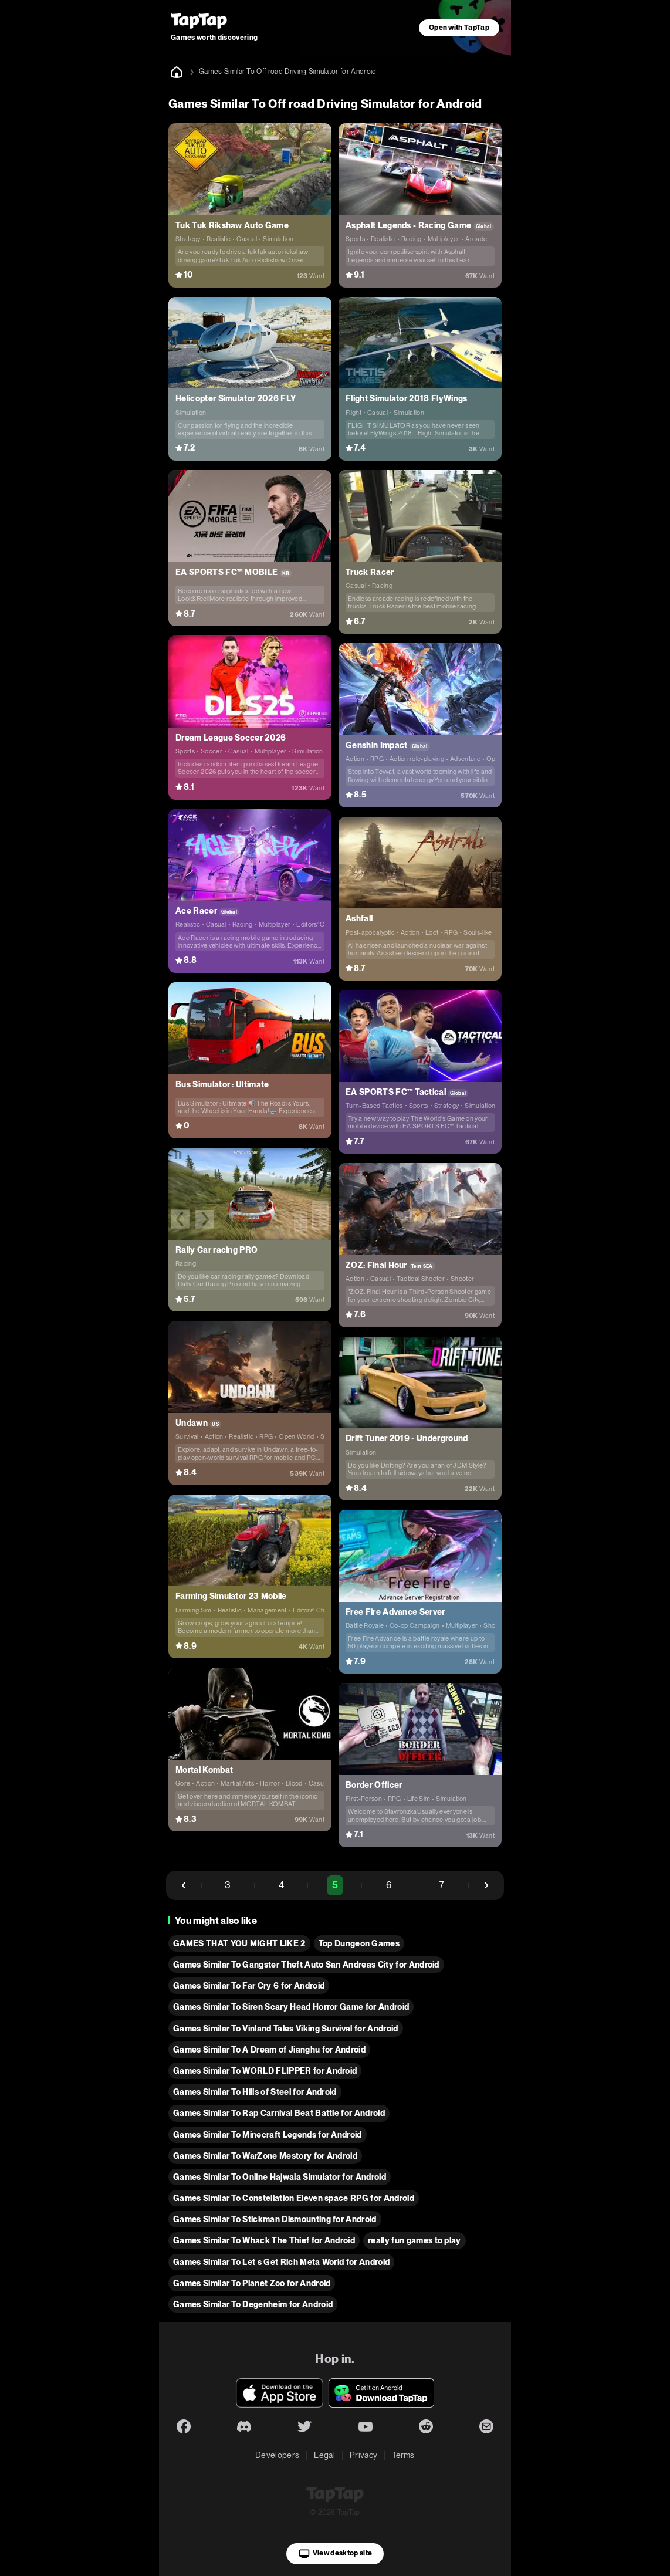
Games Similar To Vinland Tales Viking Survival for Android (285, 2028)
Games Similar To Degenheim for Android (253, 2304)
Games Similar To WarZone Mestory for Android (265, 2156)
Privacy (363, 2455)
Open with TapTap (459, 27)
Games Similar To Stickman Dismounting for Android (275, 2219)
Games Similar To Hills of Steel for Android (255, 2092)
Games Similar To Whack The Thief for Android (264, 2240)
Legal (324, 2455)
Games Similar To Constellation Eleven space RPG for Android (293, 2198)
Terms (403, 2455)
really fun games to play (414, 2240)
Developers (277, 2455)
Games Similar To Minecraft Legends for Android (267, 2134)
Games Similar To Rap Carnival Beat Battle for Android (279, 2113)
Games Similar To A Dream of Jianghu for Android (269, 2049)
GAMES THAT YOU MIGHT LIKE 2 (239, 1943)
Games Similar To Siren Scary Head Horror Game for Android (291, 2007)
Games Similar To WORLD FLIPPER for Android (265, 2070)
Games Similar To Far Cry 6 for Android (248, 1985)
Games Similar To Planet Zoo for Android (251, 2283)
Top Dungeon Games (359, 1943)
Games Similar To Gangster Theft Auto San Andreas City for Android (306, 1964)
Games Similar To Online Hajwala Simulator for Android (279, 2177)
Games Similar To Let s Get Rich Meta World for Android (281, 2262)
